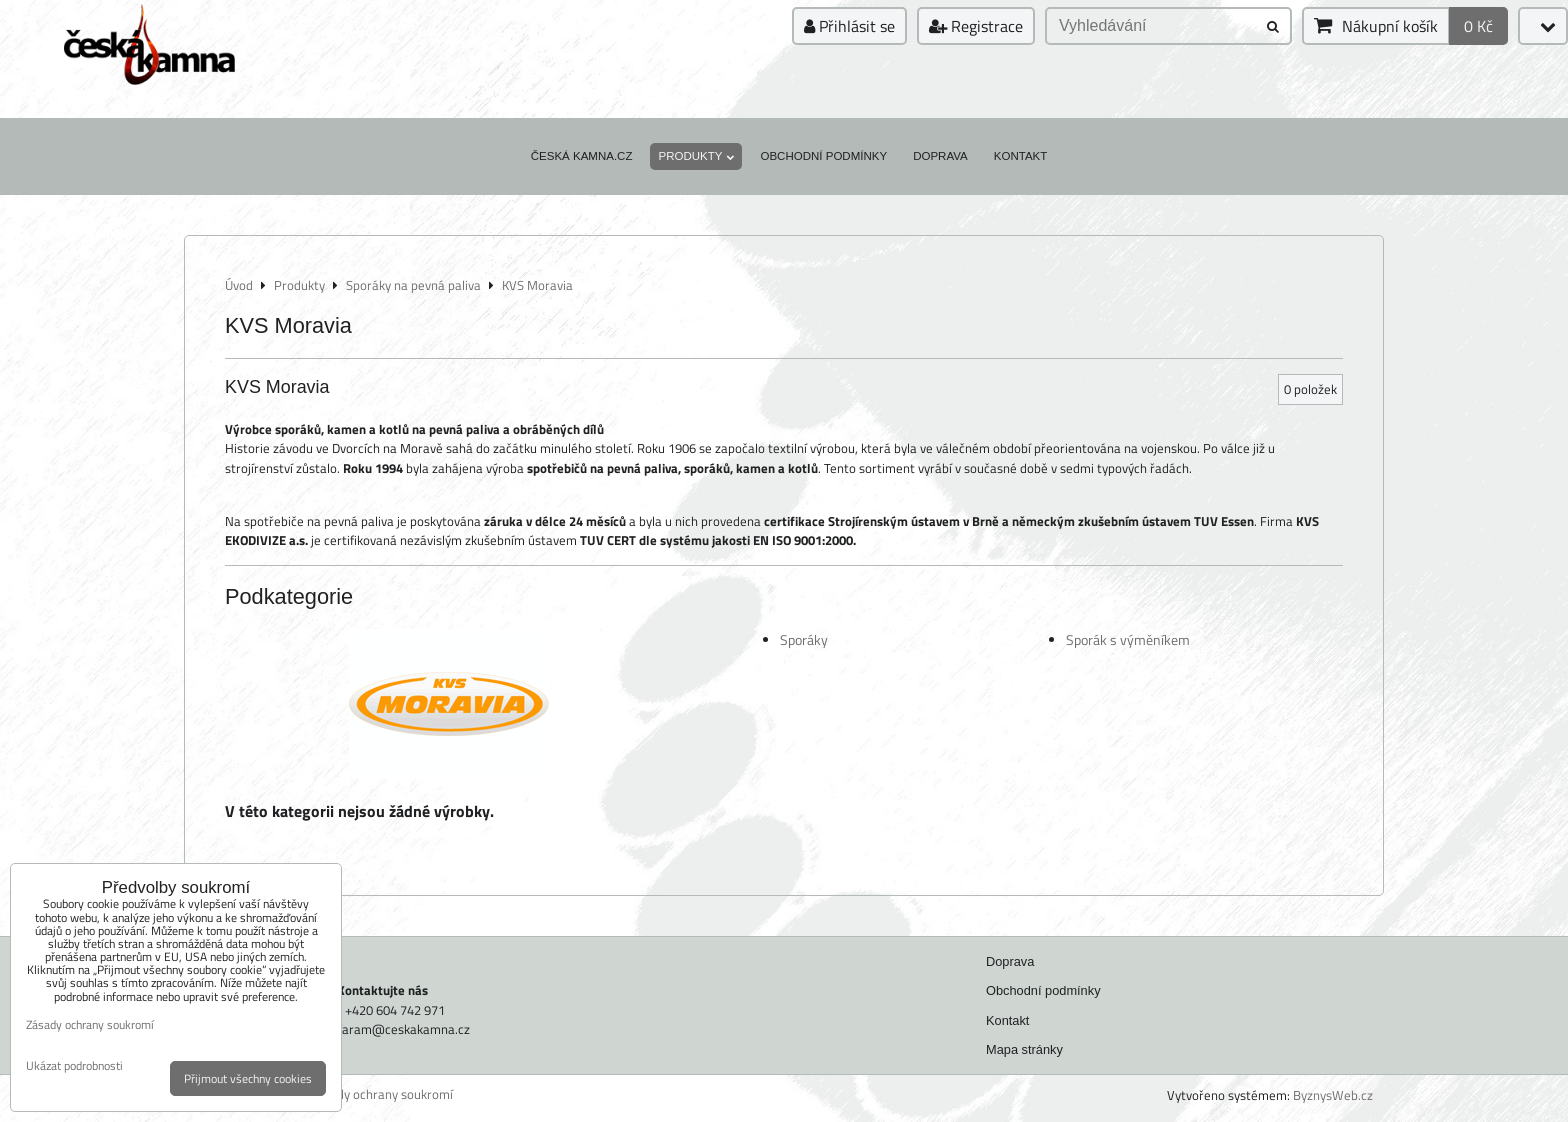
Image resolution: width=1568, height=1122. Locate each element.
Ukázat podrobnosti (74, 1065)
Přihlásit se (849, 26)
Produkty (696, 156)
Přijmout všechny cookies (248, 1078)
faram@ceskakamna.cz (404, 1029)
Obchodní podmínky (823, 156)
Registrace (976, 26)
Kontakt (1021, 156)
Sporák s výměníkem (1128, 639)
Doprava (940, 156)
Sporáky (804, 639)
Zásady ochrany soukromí (381, 1094)
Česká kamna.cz (582, 156)
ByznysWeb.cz (1333, 1095)
